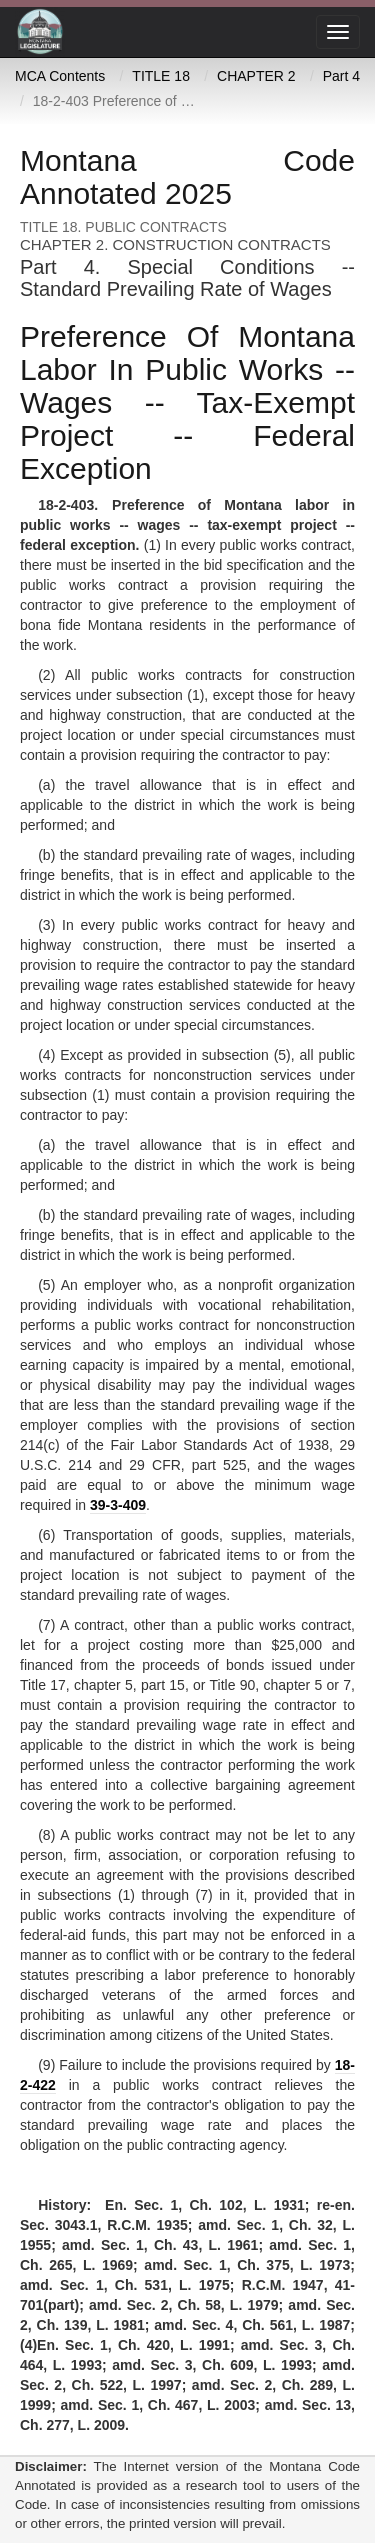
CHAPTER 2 (256, 76)
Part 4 (341, 76)
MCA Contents (60, 76)
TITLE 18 (161, 76)
